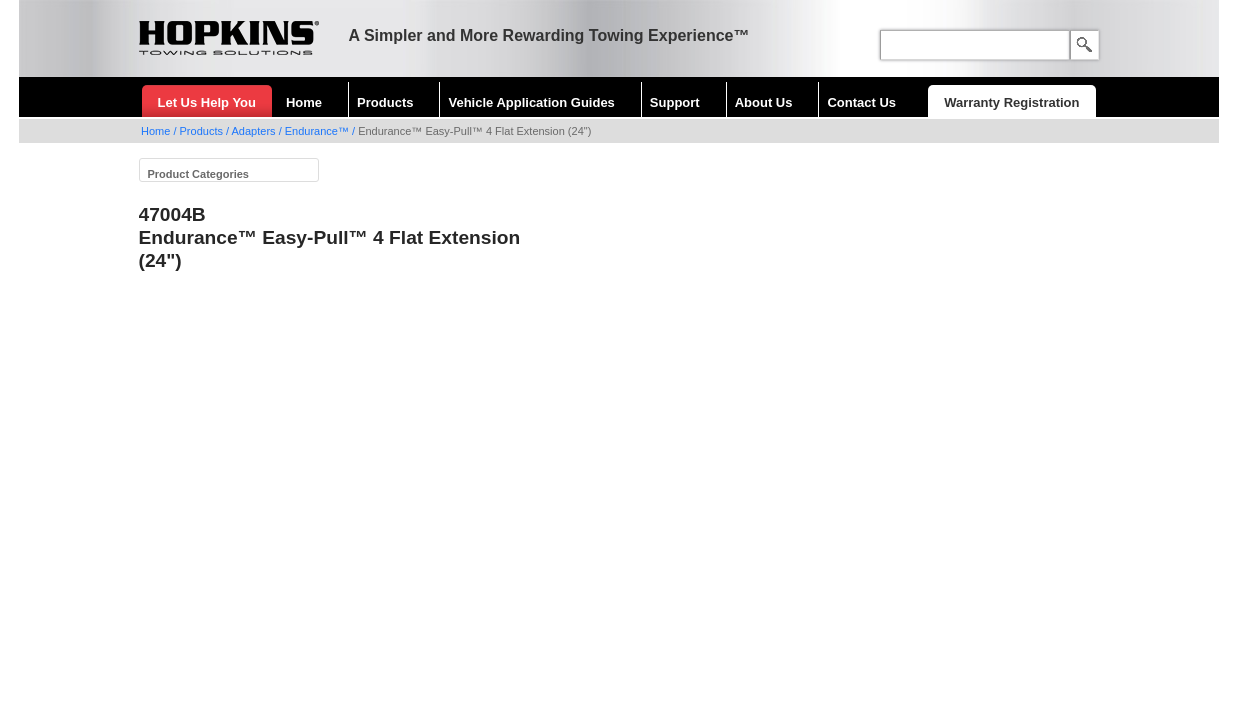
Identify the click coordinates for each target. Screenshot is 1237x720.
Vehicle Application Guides (531, 102)
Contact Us (861, 102)
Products (385, 102)
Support (675, 102)
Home (304, 102)
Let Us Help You (207, 102)
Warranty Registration (1011, 102)
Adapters (254, 131)
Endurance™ (317, 131)
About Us (764, 102)
